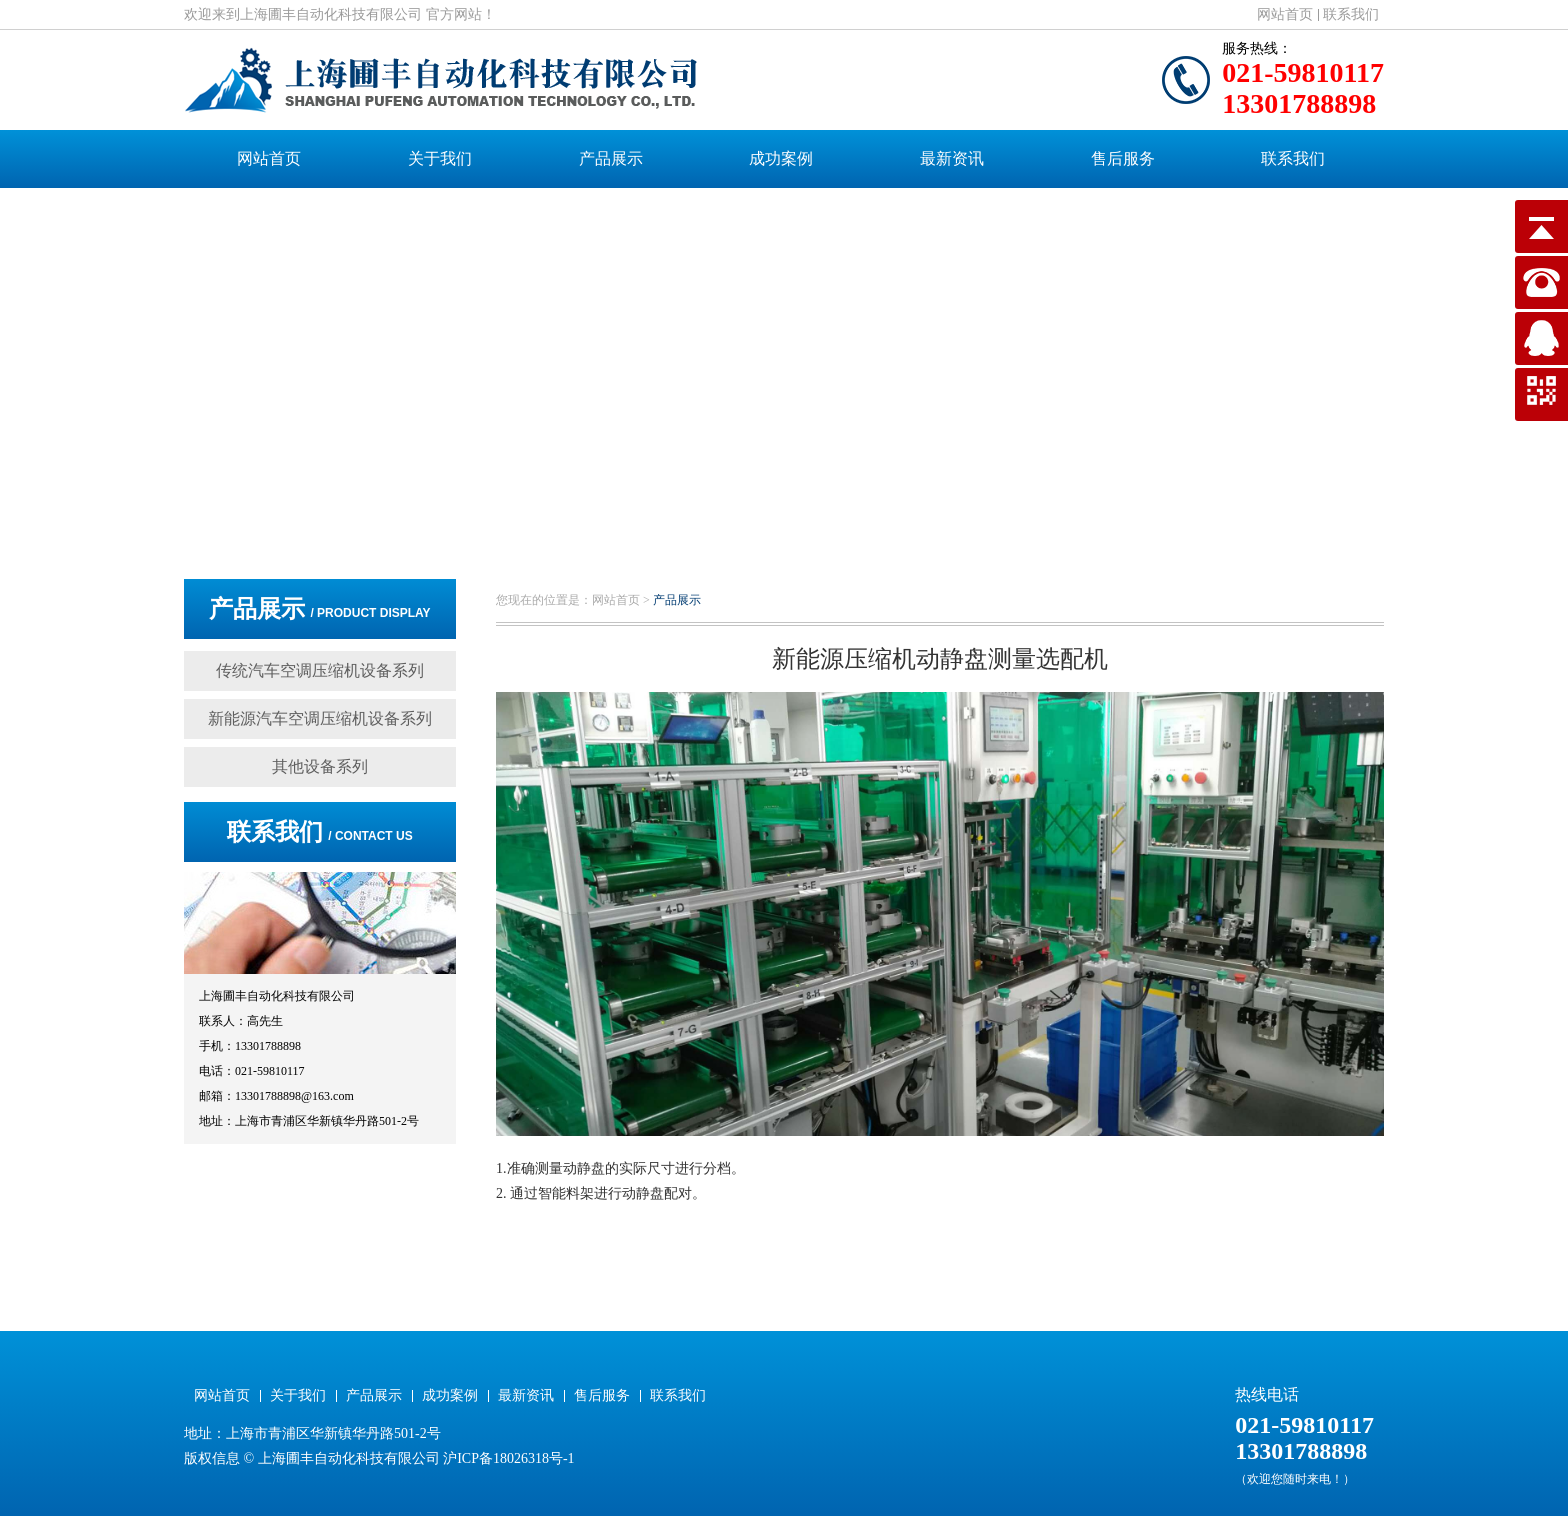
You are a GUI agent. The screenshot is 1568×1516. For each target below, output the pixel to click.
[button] (769, 520)
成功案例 (781, 158)
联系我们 (1351, 14)
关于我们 (440, 158)
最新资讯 (952, 158)
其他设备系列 (320, 766)
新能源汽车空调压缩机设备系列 (320, 718)
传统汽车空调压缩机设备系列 (320, 670)
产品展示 (611, 158)
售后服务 (1123, 158)
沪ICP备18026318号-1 (508, 1458)
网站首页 (1285, 14)
